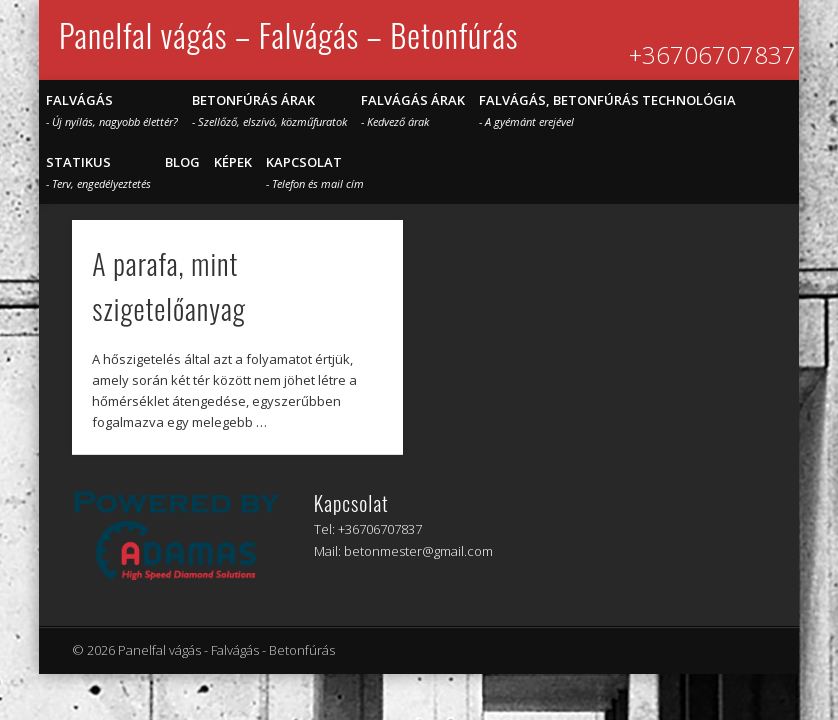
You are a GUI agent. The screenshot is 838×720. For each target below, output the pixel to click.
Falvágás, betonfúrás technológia (607, 110)
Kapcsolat (315, 172)
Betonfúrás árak (269, 110)
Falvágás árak (413, 110)
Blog (182, 162)
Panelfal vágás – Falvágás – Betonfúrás (288, 34)
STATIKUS (98, 172)
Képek (233, 162)
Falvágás (112, 110)
